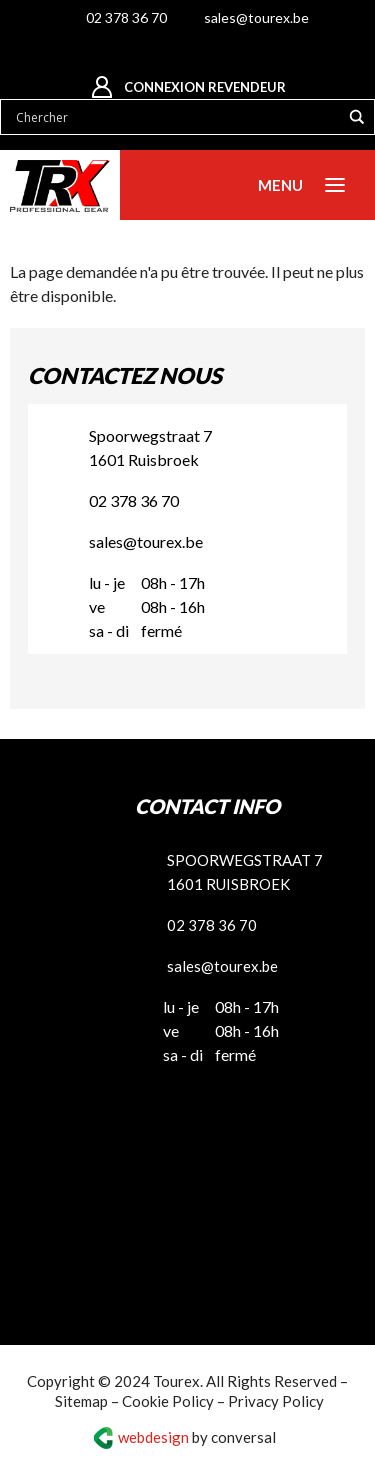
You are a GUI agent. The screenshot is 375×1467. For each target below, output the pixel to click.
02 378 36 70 (126, 17)
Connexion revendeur (205, 87)
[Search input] (175, 117)
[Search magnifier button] (357, 117)
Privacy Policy (276, 1401)
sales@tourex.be (256, 17)
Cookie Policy (168, 1401)
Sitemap (81, 1401)
